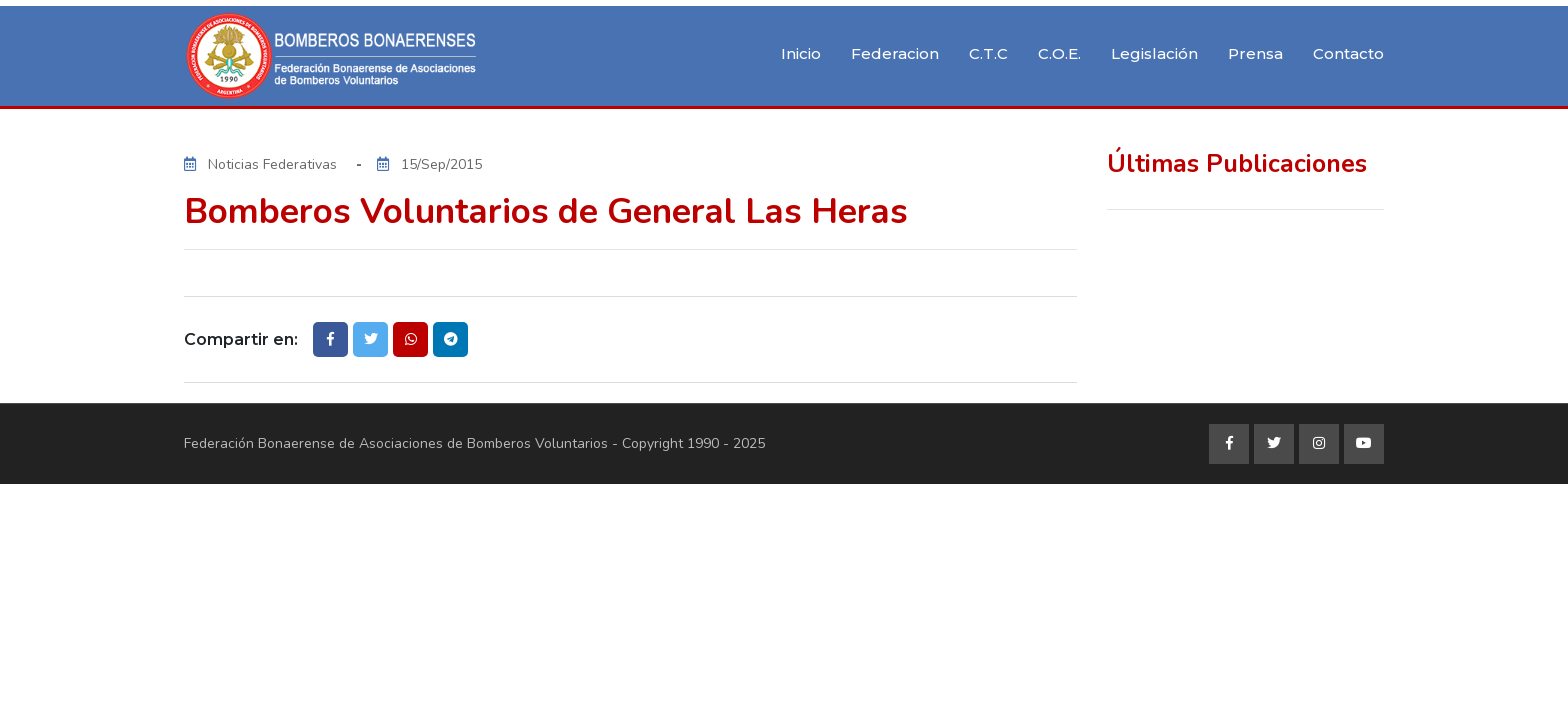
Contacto (1348, 53)
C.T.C (988, 53)
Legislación (1154, 53)
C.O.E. (1059, 53)
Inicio (801, 53)
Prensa (1255, 53)
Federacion (895, 53)
